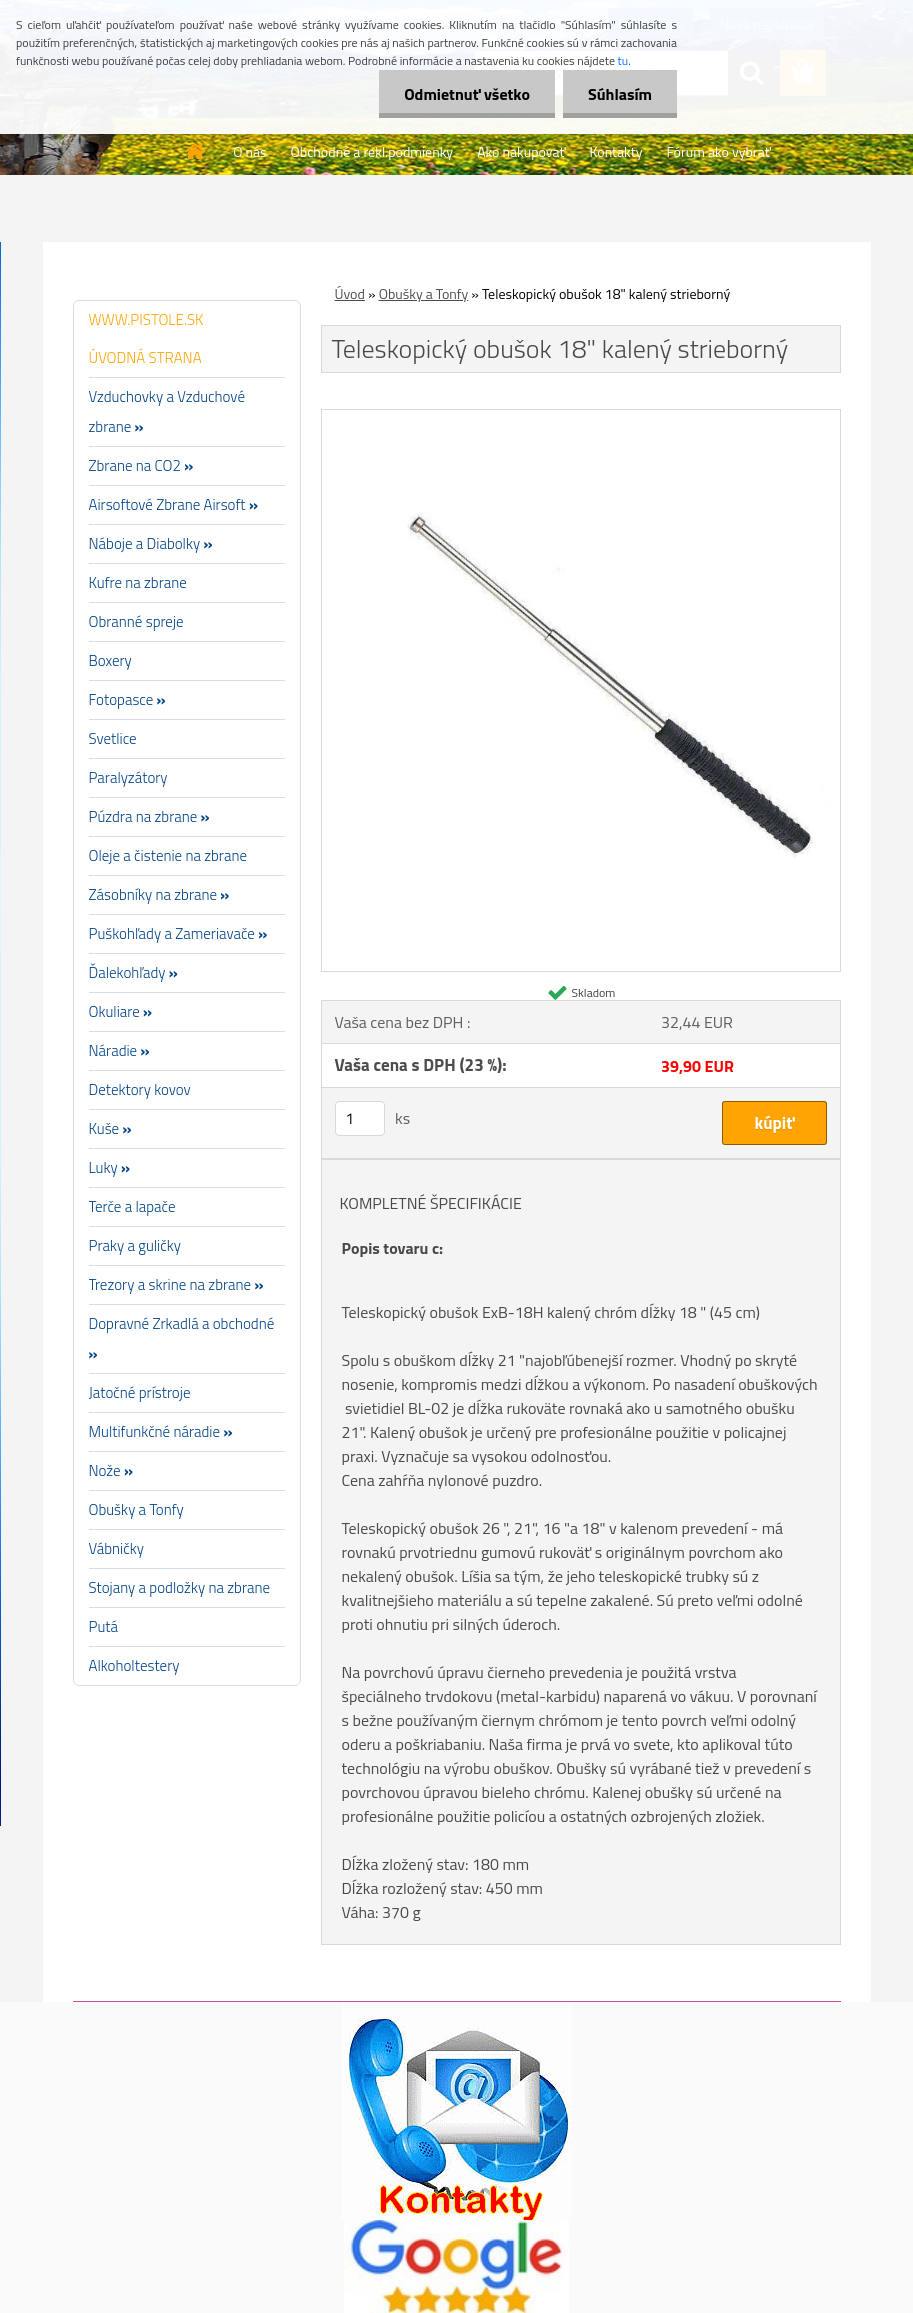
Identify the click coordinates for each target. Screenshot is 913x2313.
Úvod (350, 293)
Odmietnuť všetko (467, 94)
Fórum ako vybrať (718, 151)
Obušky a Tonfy (424, 293)
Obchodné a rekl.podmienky (372, 151)
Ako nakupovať (521, 151)
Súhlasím (620, 94)
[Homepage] (196, 151)
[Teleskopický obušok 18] (581, 418)
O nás (249, 151)
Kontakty (615, 151)
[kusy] (360, 1118)
